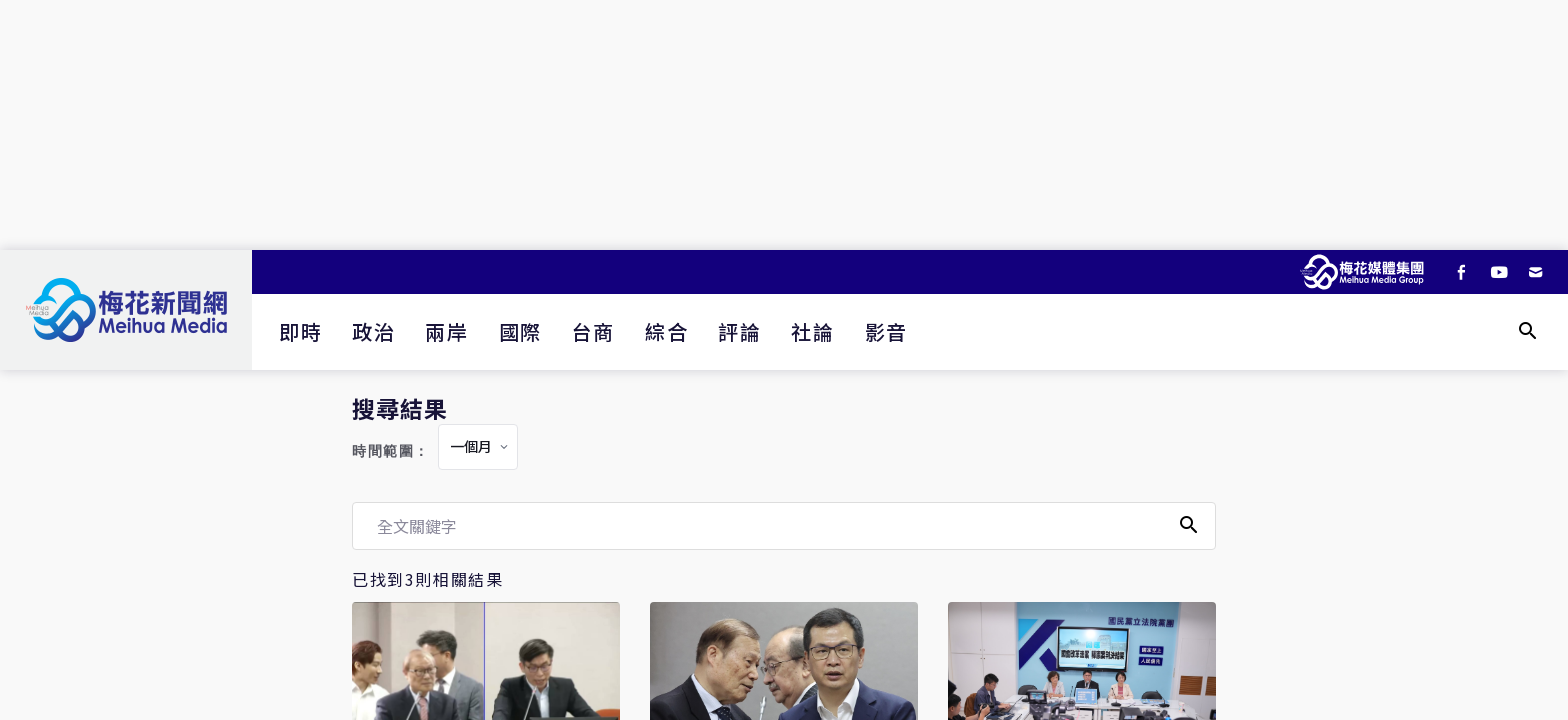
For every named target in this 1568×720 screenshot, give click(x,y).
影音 (886, 331)
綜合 (666, 331)
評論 (739, 331)
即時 (300, 331)
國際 (520, 331)
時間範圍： (391, 451)
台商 (593, 331)
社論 (812, 331)
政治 (373, 331)
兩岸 (446, 331)
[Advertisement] (784, 125)
